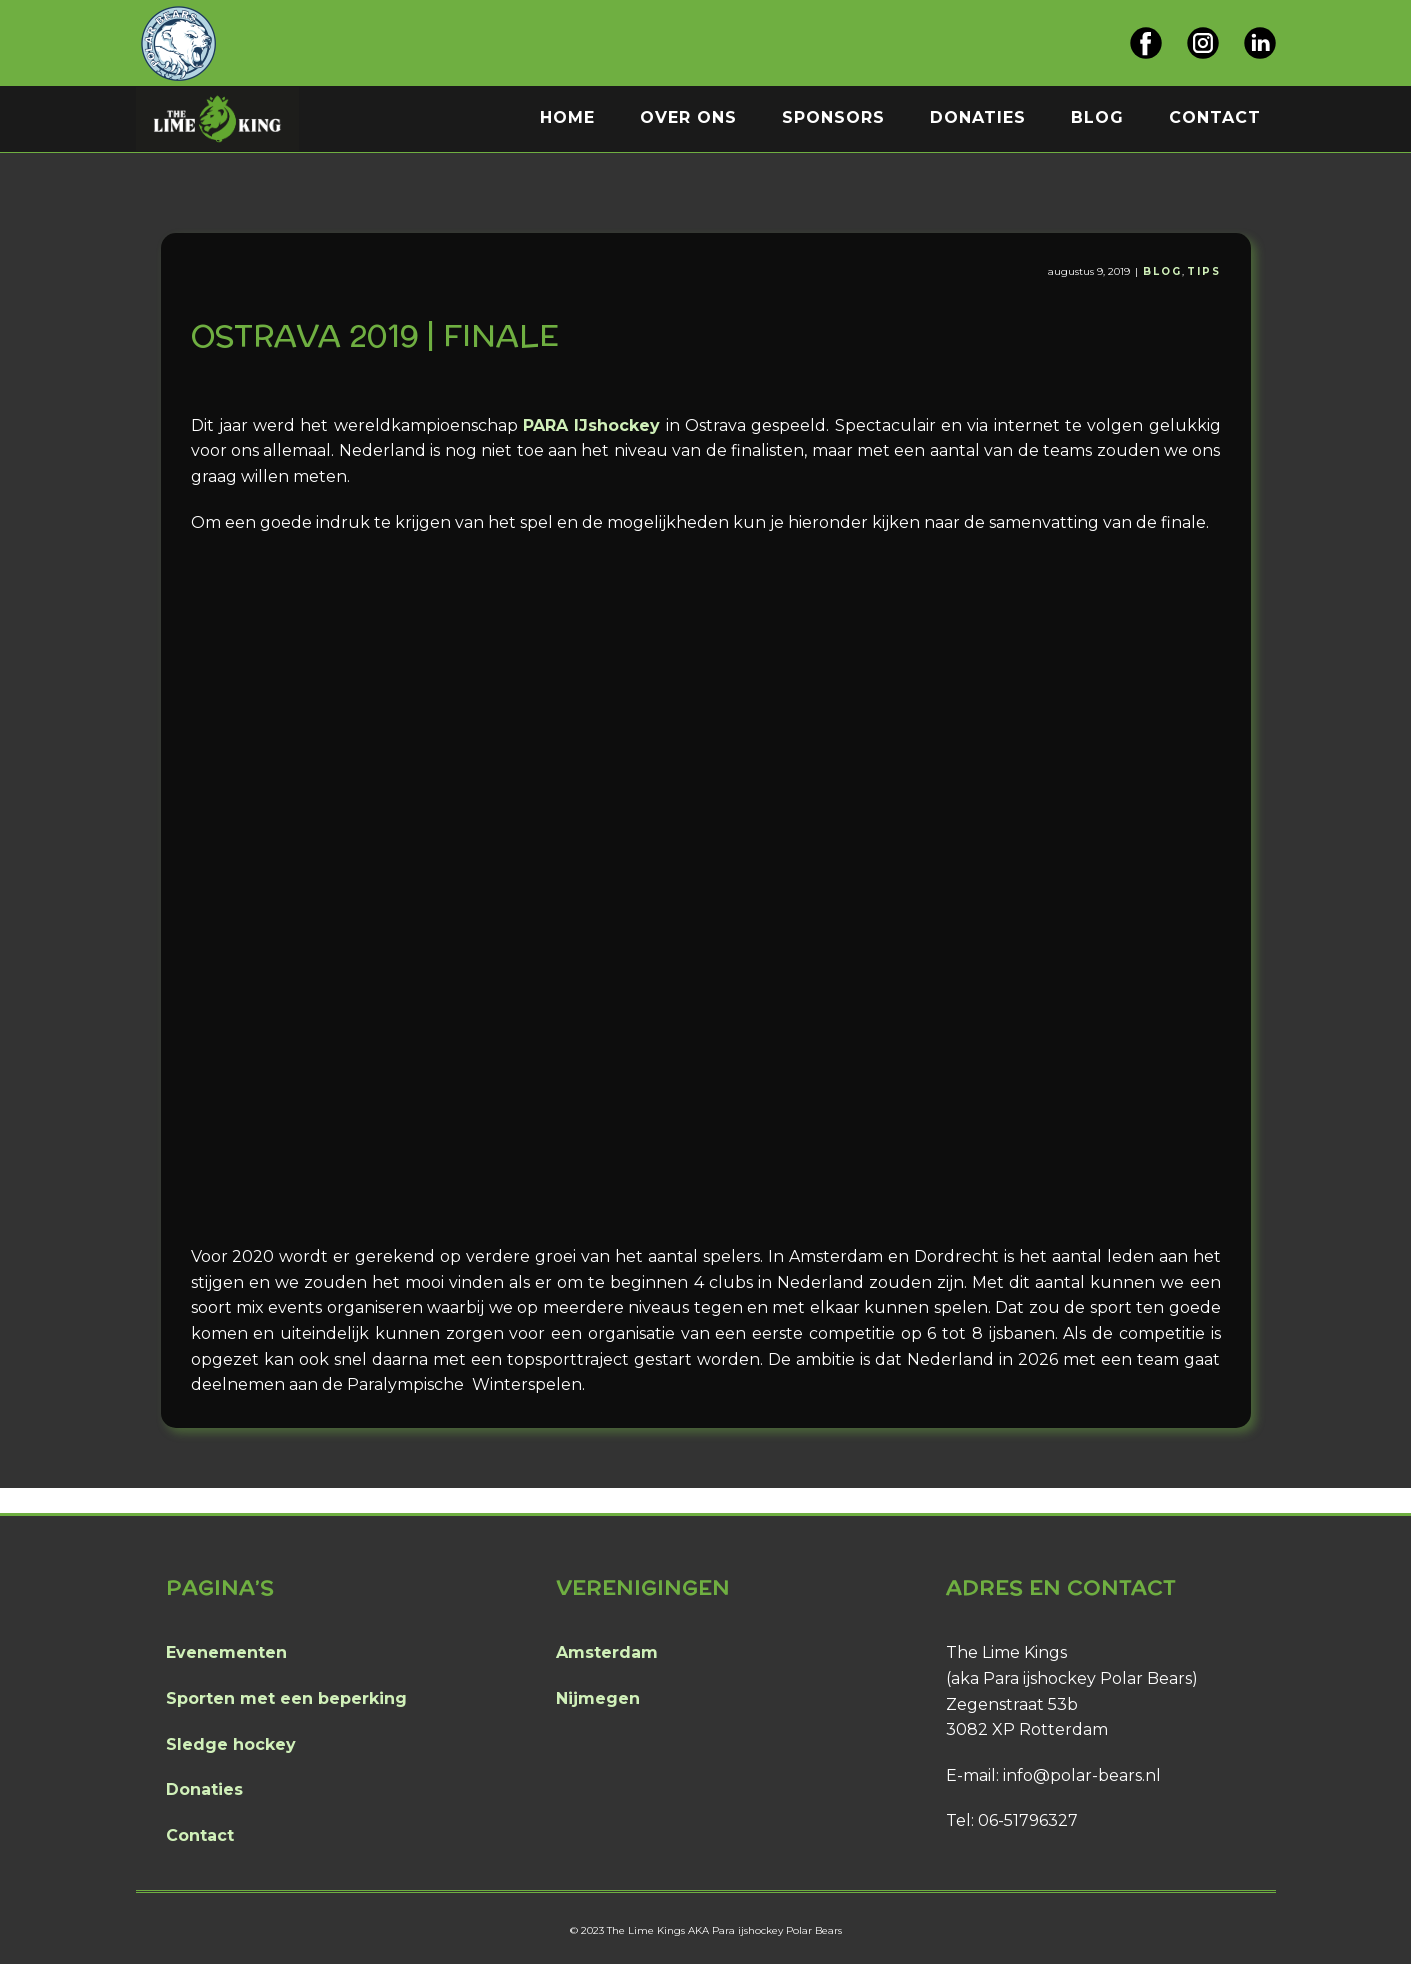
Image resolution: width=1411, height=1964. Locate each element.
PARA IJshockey (591, 425)
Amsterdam (607, 1652)
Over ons (688, 117)
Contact (1215, 117)
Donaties (978, 117)
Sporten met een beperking (286, 1698)
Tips (1204, 271)
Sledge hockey (231, 1744)
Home (567, 117)
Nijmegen (598, 1698)
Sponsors (833, 117)
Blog (1097, 117)
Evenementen (226, 1652)
